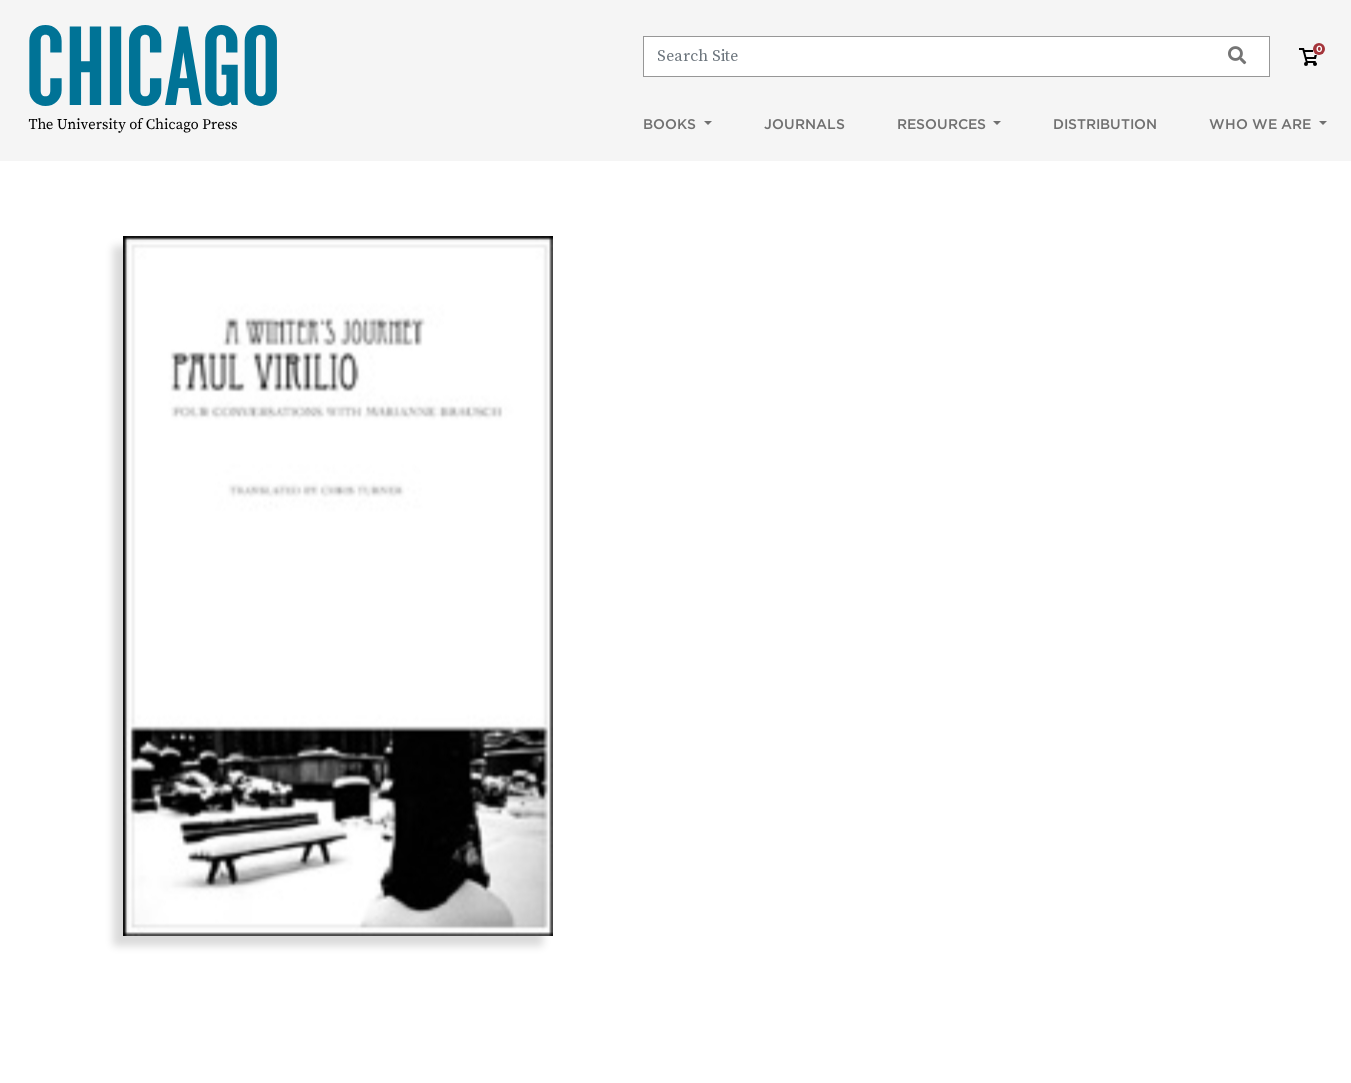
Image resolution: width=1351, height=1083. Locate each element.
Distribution (1105, 124)
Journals (804, 124)
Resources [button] (943, 124)
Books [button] (671, 124)
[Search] (921, 56)
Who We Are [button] (1262, 124)
